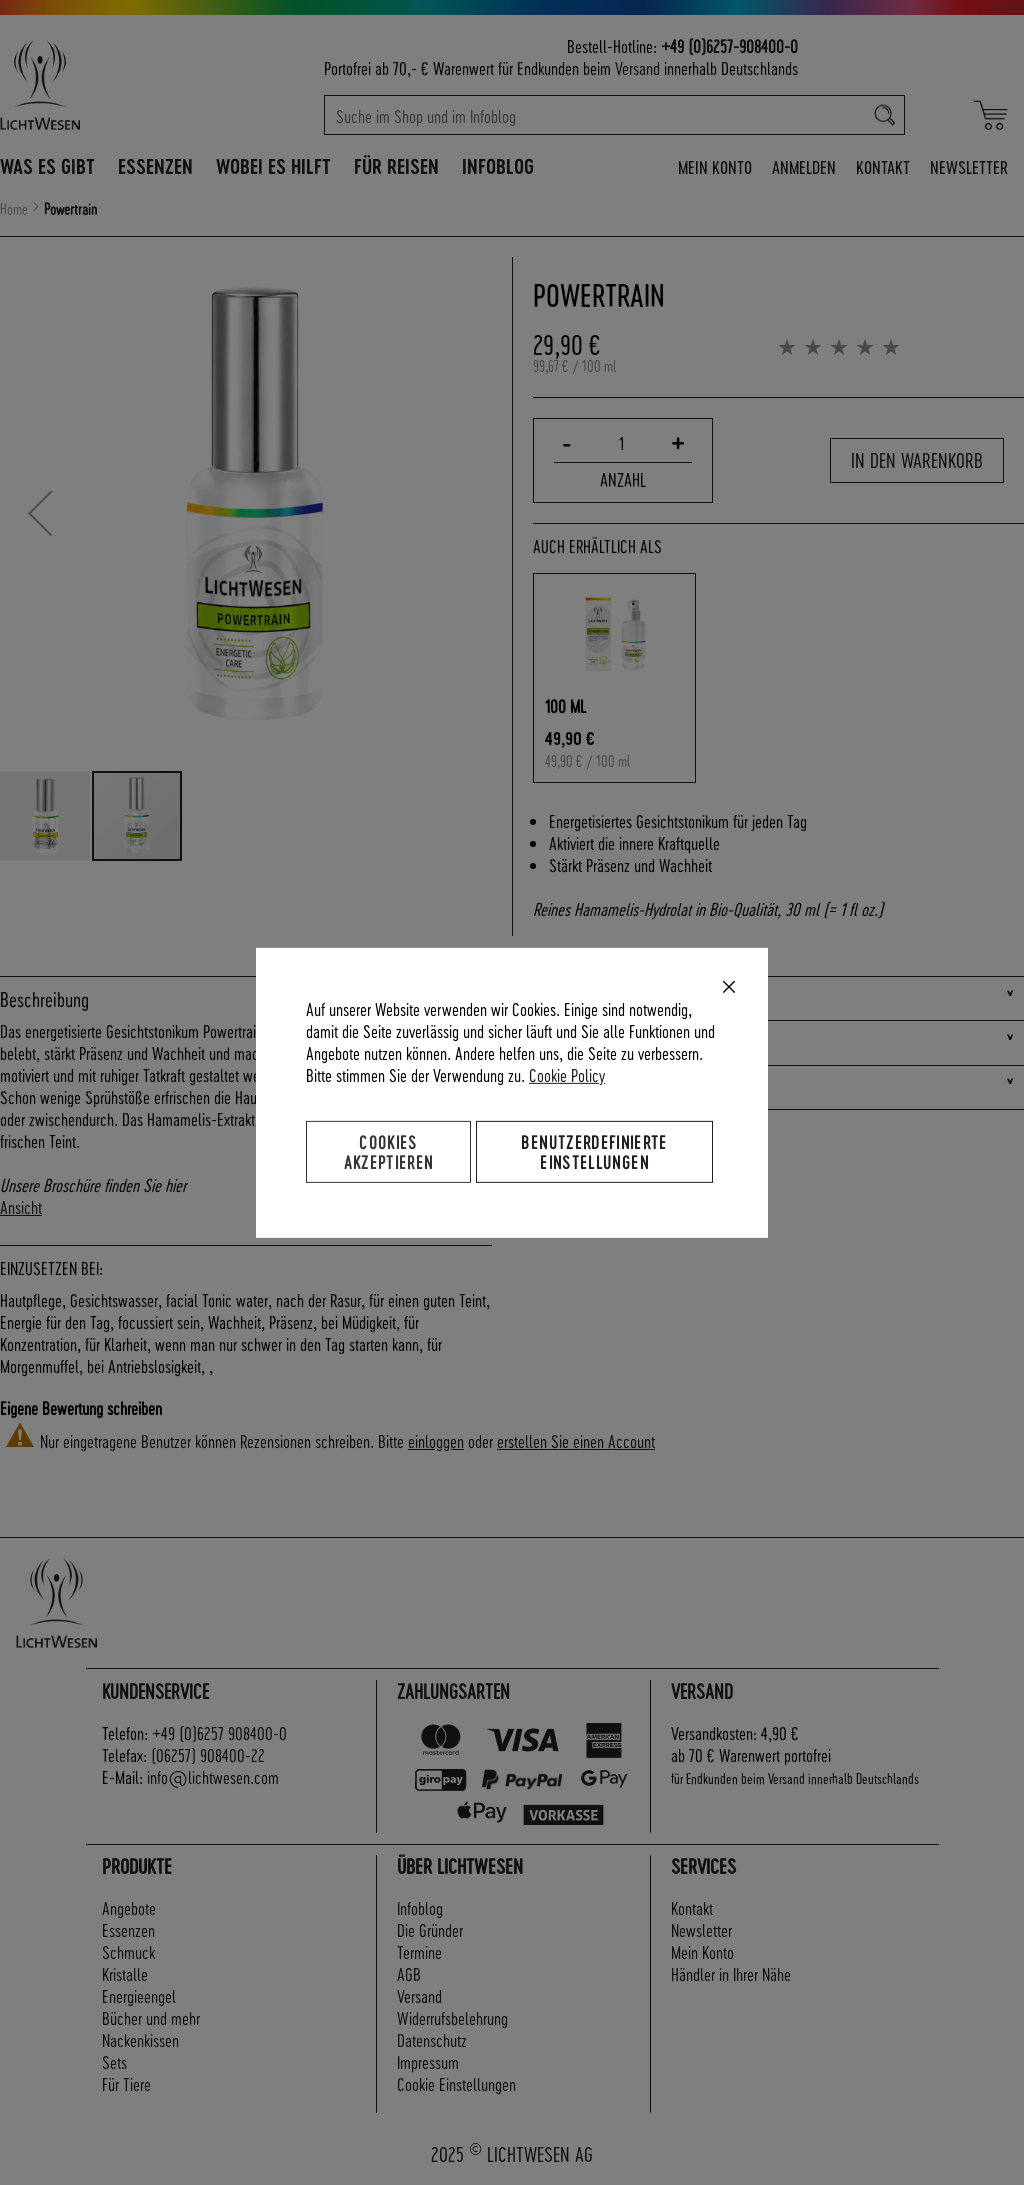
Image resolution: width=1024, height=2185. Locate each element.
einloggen (436, 1440)
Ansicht (21, 1206)
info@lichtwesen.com (213, 1776)
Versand (637, 67)
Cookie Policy (567, 1073)
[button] (40, 513)
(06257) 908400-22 (208, 1754)
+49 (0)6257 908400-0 (219, 1732)
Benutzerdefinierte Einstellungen (594, 1150)
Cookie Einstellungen (456, 2083)
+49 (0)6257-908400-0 (729, 45)
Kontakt (883, 166)
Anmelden (804, 166)
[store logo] (102, 85)
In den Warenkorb (917, 460)
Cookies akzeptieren (389, 1150)
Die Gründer (430, 1929)
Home (14, 209)
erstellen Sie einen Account (576, 1440)
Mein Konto (715, 166)
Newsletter (969, 166)
